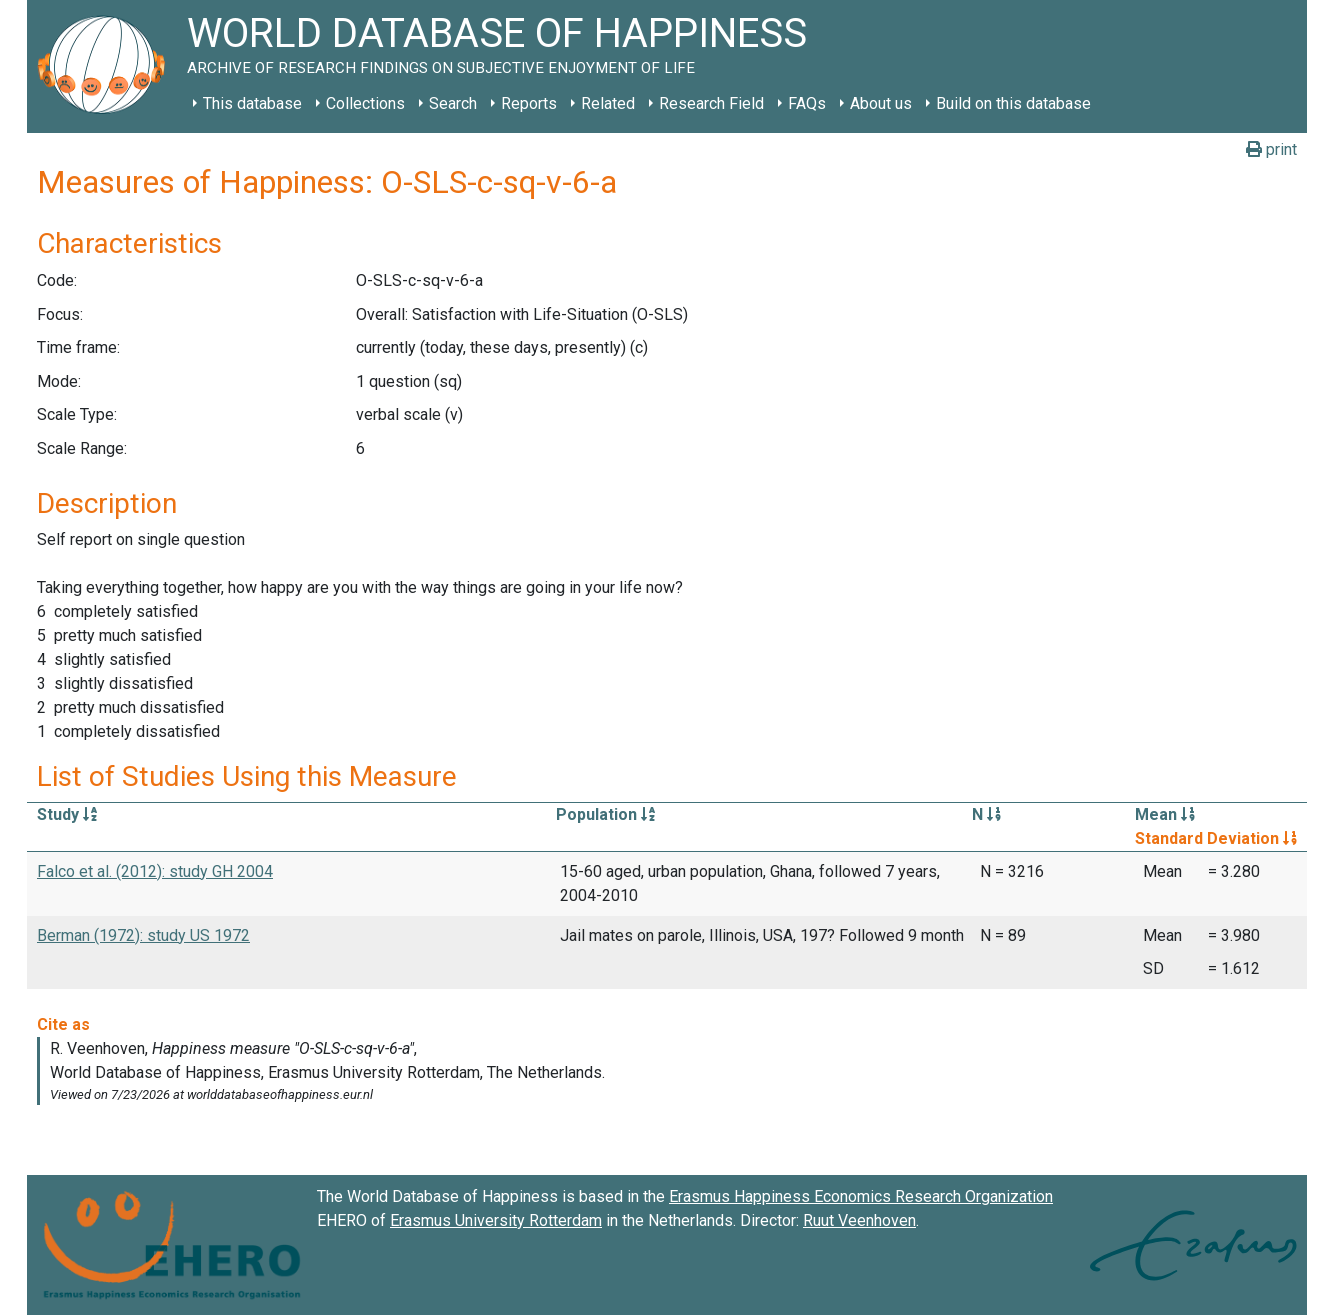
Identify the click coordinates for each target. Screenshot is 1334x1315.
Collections (365, 103)
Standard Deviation (1216, 838)
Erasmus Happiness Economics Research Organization (861, 1196)
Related (608, 103)
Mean (1165, 814)
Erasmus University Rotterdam (496, 1220)
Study (67, 814)
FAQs (807, 103)
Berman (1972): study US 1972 (143, 935)
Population (605, 814)
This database (252, 103)
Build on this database (1013, 103)
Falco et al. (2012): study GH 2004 (155, 871)
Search (453, 103)
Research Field (711, 103)
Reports (529, 103)
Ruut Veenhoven (859, 1220)
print (1271, 149)
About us (881, 103)
